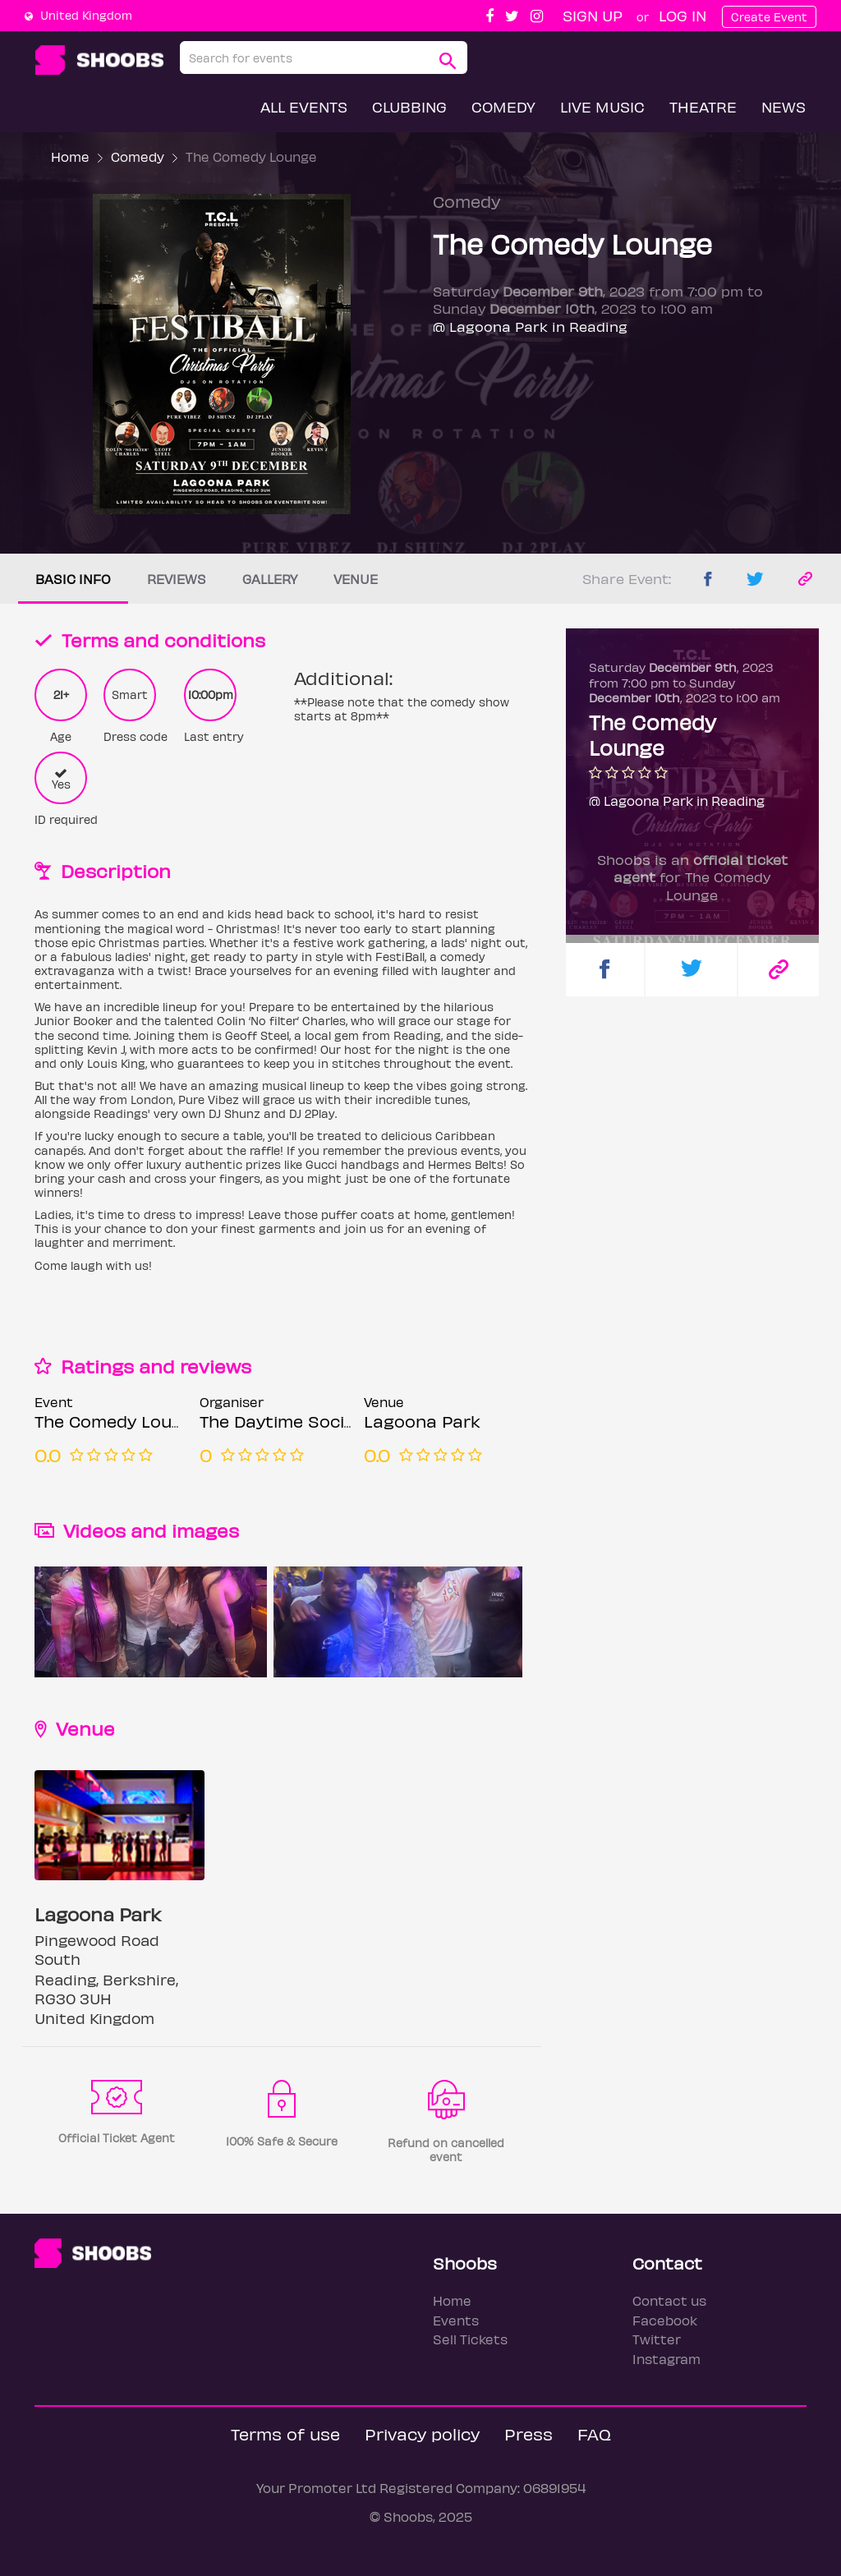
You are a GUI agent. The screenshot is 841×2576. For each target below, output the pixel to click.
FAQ (594, 2433)
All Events (303, 106)
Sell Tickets (470, 2339)
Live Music (602, 106)
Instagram (666, 2359)
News (783, 106)
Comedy (503, 106)
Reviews (176, 578)
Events (456, 2320)
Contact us (669, 2300)
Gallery (269, 578)
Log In (682, 15)
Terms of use (285, 2433)
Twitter (656, 2339)
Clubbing (409, 106)
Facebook (664, 2320)
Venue (355, 578)
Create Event (769, 17)
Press (528, 2433)
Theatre (703, 106)
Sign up (593, 15)
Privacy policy (422, 2433)
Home (70, 156)
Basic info (73, 578)
